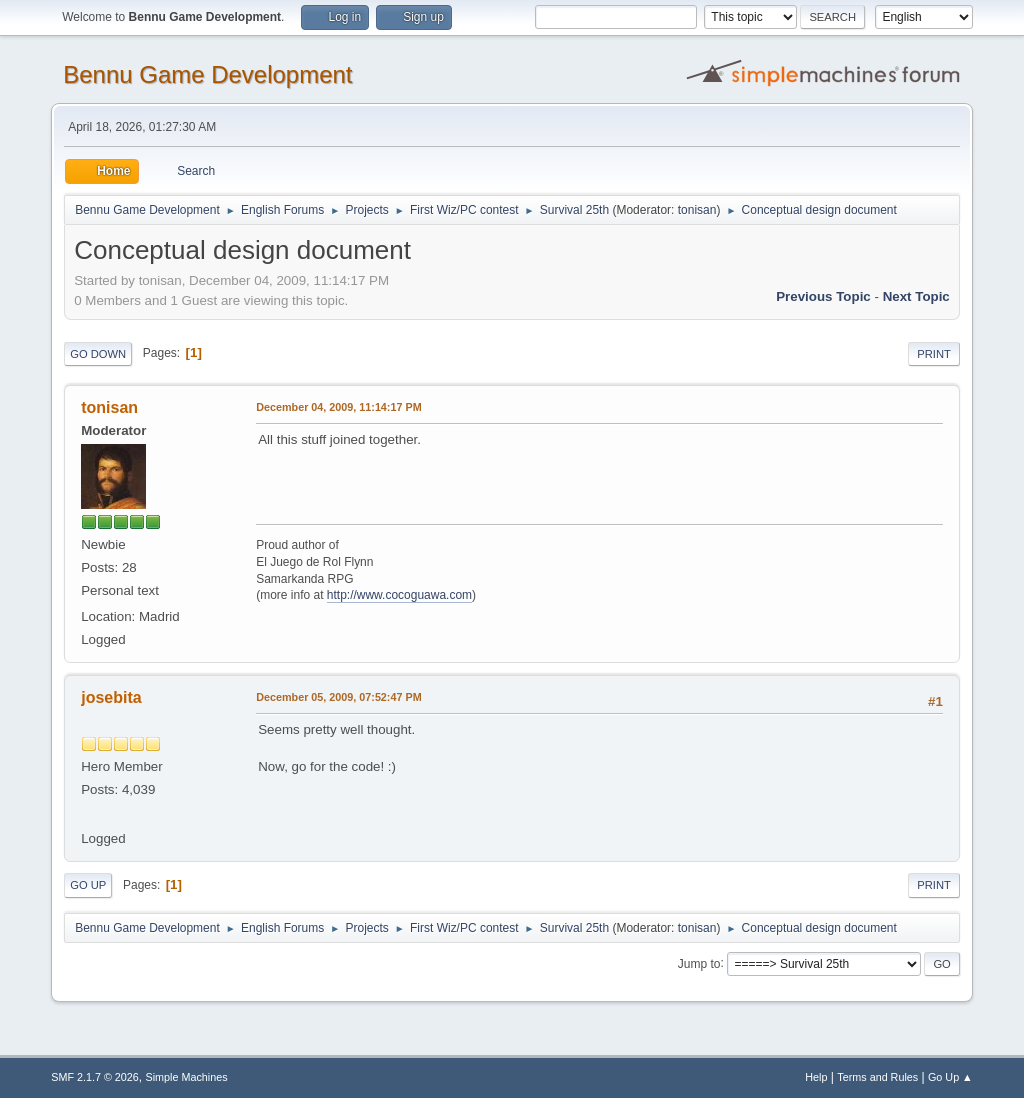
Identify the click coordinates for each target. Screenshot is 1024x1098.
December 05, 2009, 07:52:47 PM (338, 697)
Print (934, 354)
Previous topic (823, 296)
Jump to (699, 963)
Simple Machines (187, 1077)
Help (816, 1077)
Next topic (916, 296)
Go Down (98, 354)
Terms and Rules (877, 1077)
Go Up (88, 885)
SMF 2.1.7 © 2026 (95, 1077)
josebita (111, 697)
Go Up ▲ (950, 1077)
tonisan (697, 210)
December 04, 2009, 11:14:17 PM (338, 407)
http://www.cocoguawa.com (399, 595)
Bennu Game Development (207, 74)
